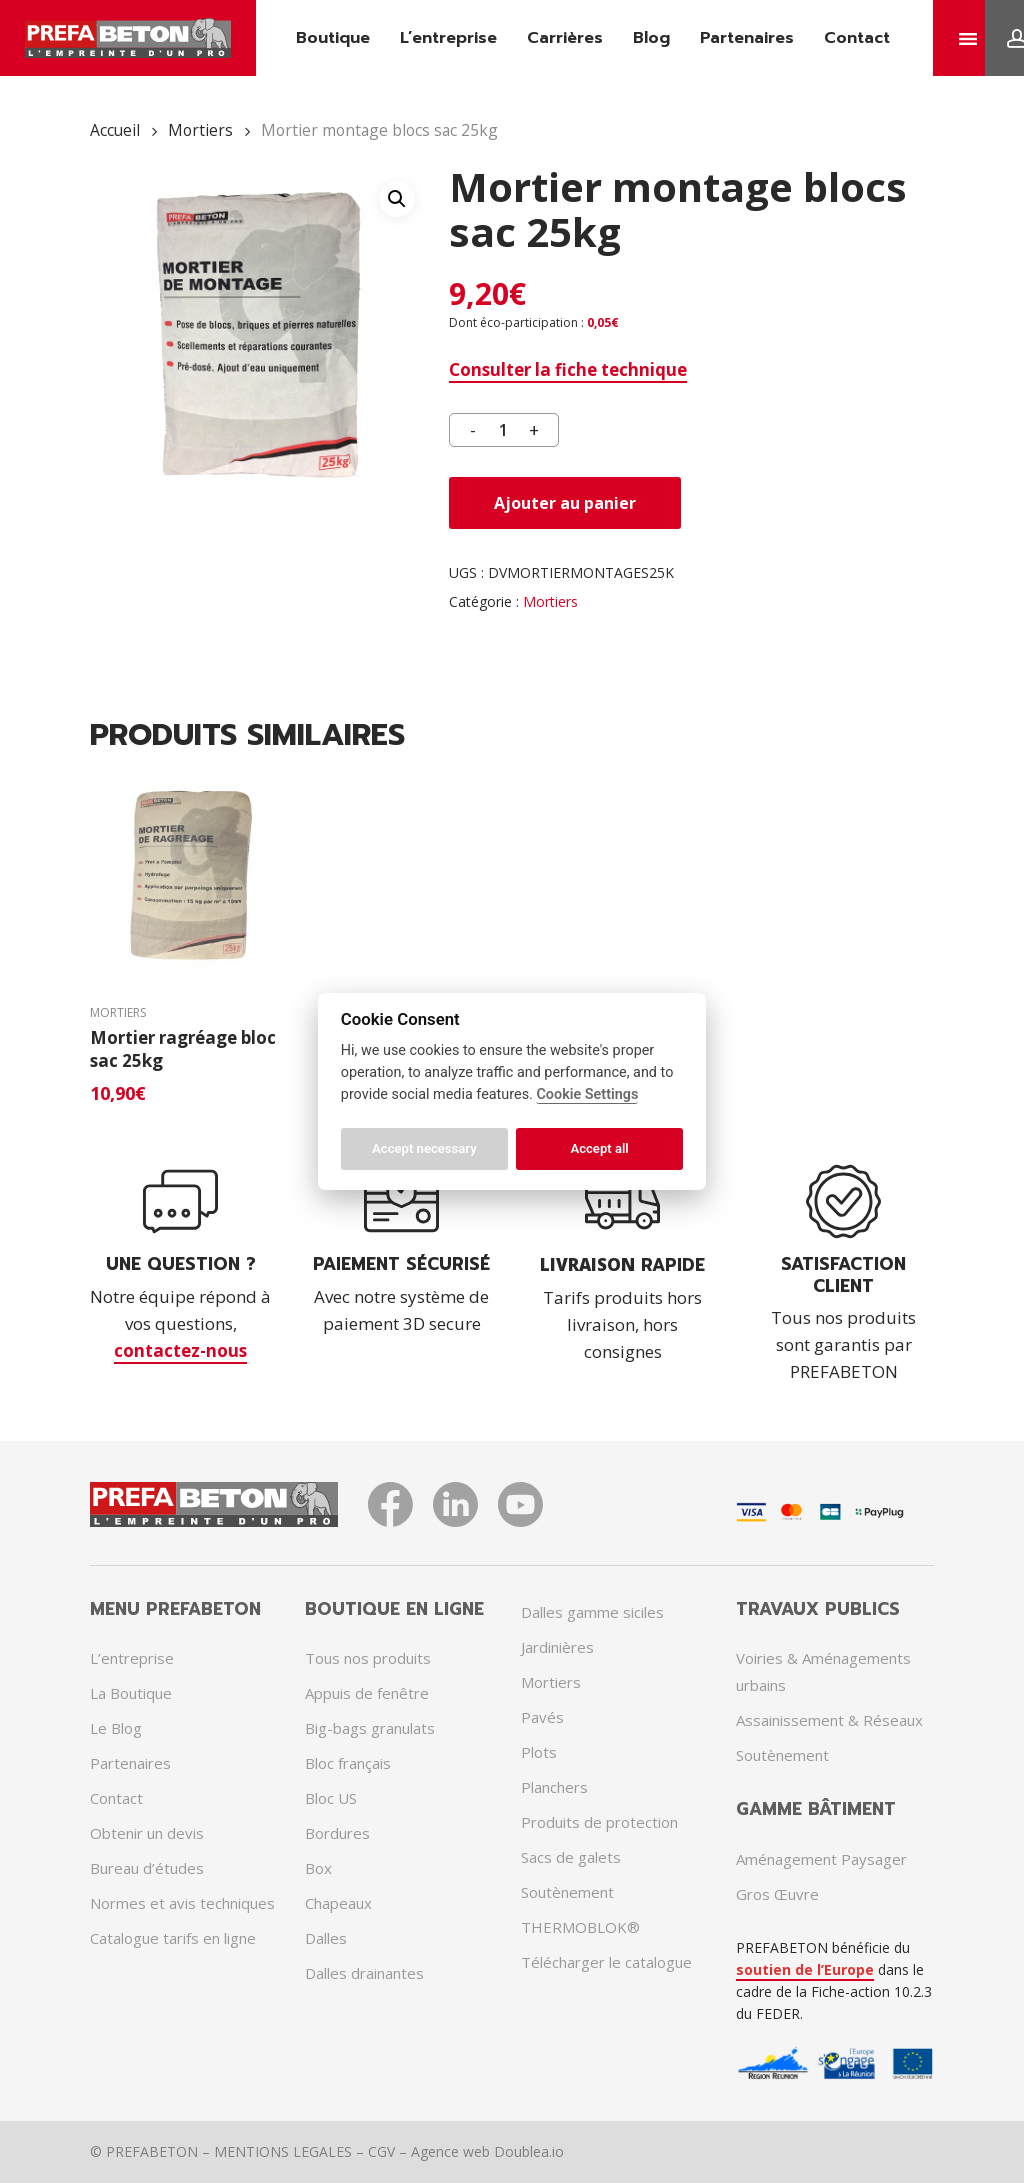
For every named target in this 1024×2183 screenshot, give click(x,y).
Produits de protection (599, 1822)
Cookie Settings (587, 1094)
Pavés (542, 1717)
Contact (116, 1798)
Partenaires (130, 1763)
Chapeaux (338, 1903)
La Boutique (131, 1693)
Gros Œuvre (777, 1894)
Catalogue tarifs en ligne (173, 1938)
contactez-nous (180, 1350)
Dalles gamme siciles (592, 1612)
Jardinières (557, 1647)
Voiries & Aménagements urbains (823, 1671)
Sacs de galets (571, 1857)
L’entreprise (132, 1658)
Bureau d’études (147, 1868)
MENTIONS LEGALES (283, 2151)
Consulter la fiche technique (568, 369)
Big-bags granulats (370, 1728)
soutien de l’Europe (805, 1969)
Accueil (115, 130)
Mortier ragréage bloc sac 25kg (183, 1049)
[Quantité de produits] (504, 430)
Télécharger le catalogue (606, 1962)
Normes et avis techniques (182, 1903)
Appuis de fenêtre (367, 1693)
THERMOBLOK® (580, 1927)
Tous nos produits (368, 1658)
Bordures (337, 1833)
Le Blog (116, 1728)
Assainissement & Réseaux (829, 1720)
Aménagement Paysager (821, 1859)
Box (318, 1868)
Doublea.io (529, 2151)
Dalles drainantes (364, 1973)
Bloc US (331, 1798)
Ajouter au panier (565, 503)
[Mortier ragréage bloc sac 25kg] (191, 876)
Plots (539, 1752)
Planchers (554, 1787)
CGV (381, 2151)
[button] (397, 199)
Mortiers (200, 130)
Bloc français (348, 1763)
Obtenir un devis (147, 1833)
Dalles (326, 1938)
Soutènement (567, 1892)
